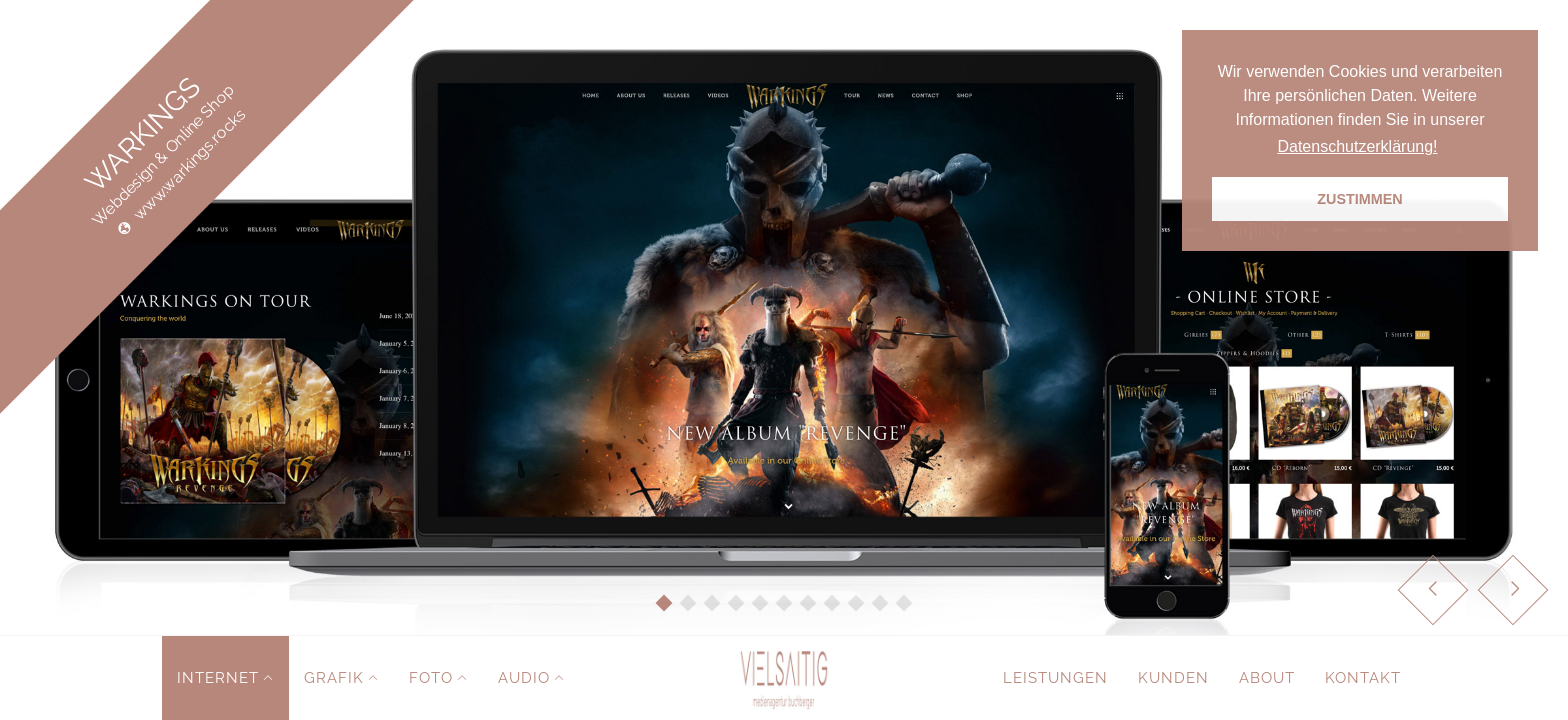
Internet (218, 678)
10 (880, 603)
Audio (524, 678)
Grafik (334, 678)
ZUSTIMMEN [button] (1360, 199)
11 (904, 603)
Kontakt (1363, 678)
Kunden (1173, 678)
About (1267, 678)
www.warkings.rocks (190, 165)
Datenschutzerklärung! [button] (1357, 146)
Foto (431, 678)
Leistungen (1055, 678)
